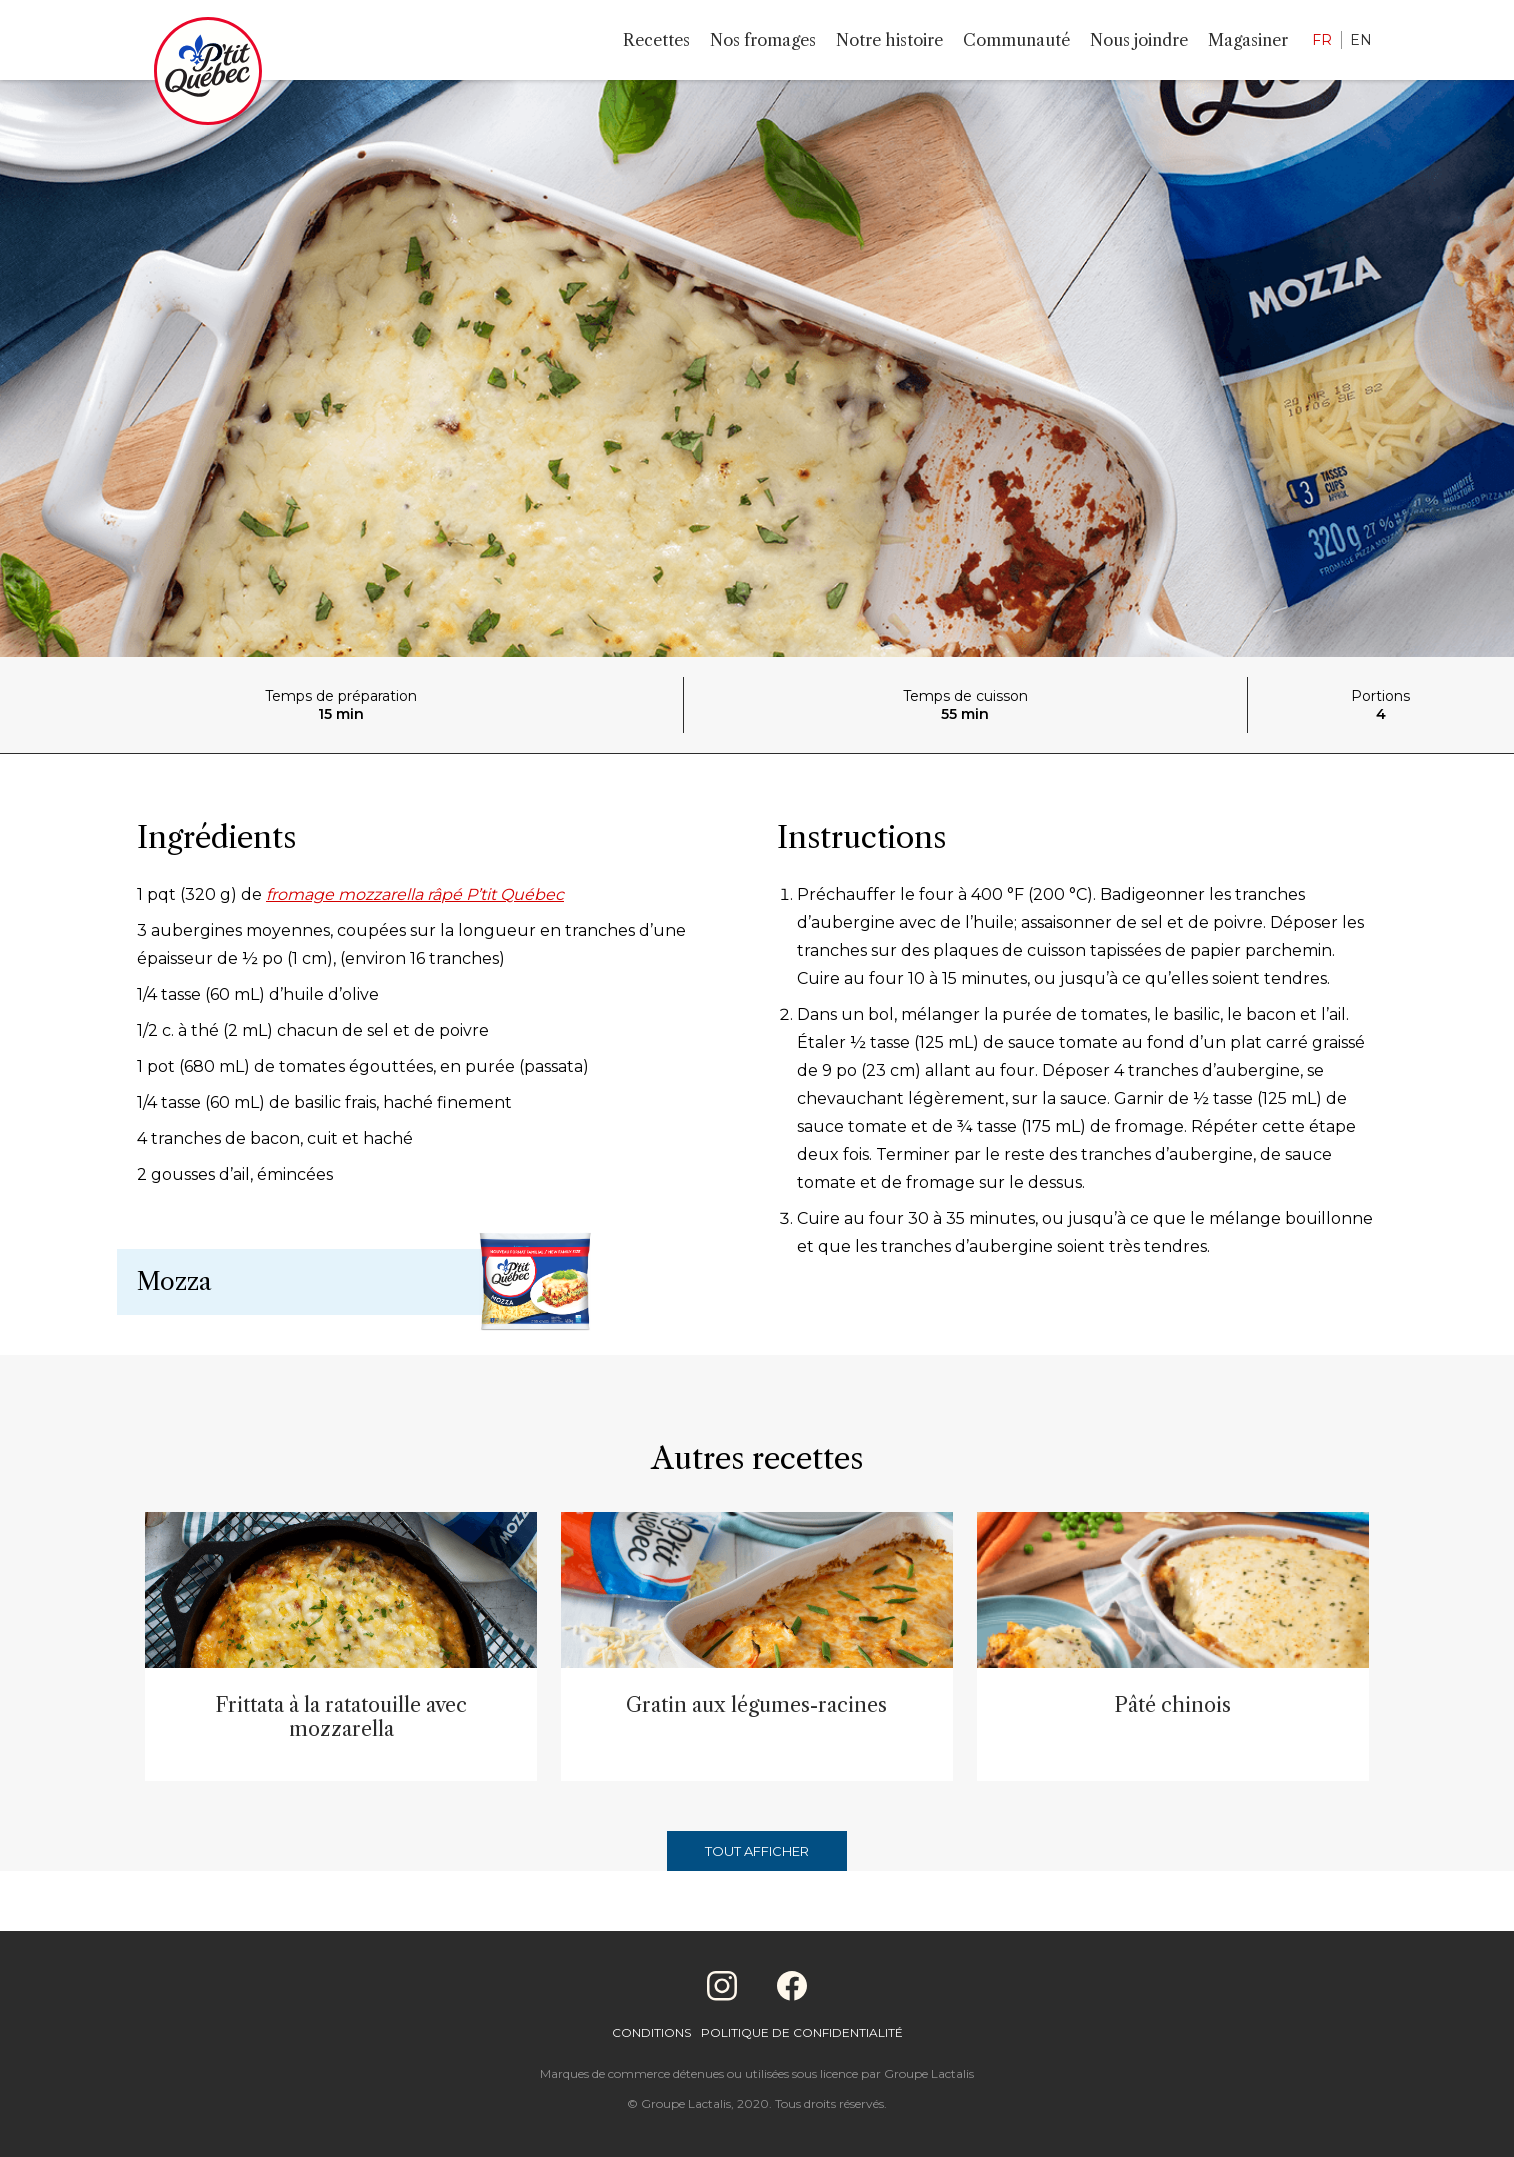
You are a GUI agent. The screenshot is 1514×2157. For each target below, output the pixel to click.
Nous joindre (1139, 40)
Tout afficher (757, 1851)
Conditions (651, 2032)
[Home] (208, 75)
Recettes (656, 40)
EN (1361, 40)
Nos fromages (763, 40)
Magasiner (1248, 40)
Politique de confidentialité (802, 2032)
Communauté (1016, 40)
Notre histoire (889, 40)
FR (1322, 40)
